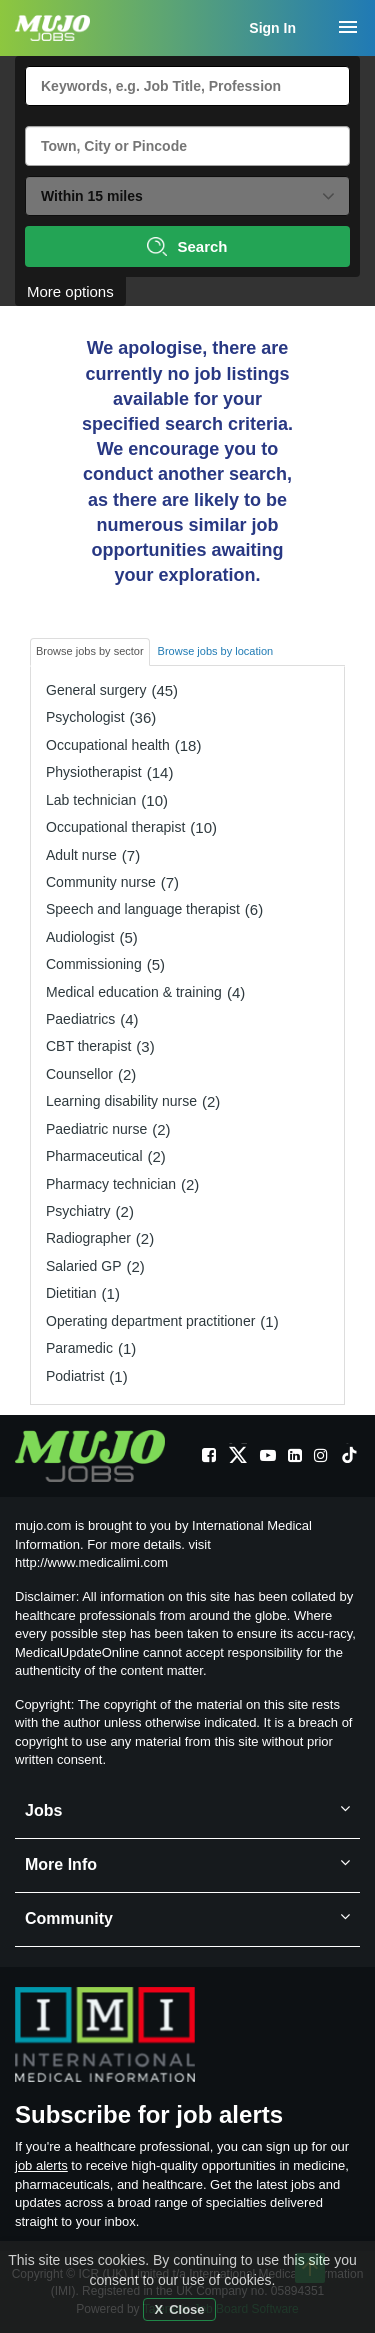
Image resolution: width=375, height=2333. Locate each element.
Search (187, 246)
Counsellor (79, 1074)
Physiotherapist (94, 772)
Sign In (272, 28)
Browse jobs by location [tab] (216, 651)
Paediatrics (80, 1019)
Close (186, 2309)
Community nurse (101, 882)
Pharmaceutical (94, 1156)
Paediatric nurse (96, 1129)
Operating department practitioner (150, 1321)
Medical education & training (134, 992)
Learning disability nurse (121, 1101)
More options (70, 291)
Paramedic (79, 1348)
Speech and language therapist (143, 909)
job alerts (41, 2165)
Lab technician (91, 800)
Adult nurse (81, 855)
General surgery (96, 690)
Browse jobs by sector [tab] (90, 651)
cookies (247, 2280)
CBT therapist (88, 1046)
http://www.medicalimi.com (91, 1562)
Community (187, 1919)
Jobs (187, 1811)
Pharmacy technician (111, 1184)
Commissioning (94, 964)
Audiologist (80, 937)
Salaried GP (83, 1266)
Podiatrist (75, 1376)
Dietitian (71, 1293)
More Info (187, 1865)
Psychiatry (78, 1211)
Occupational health (108, 745)
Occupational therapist (115, 827)
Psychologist (85, 717)
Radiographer (88, 1238)
